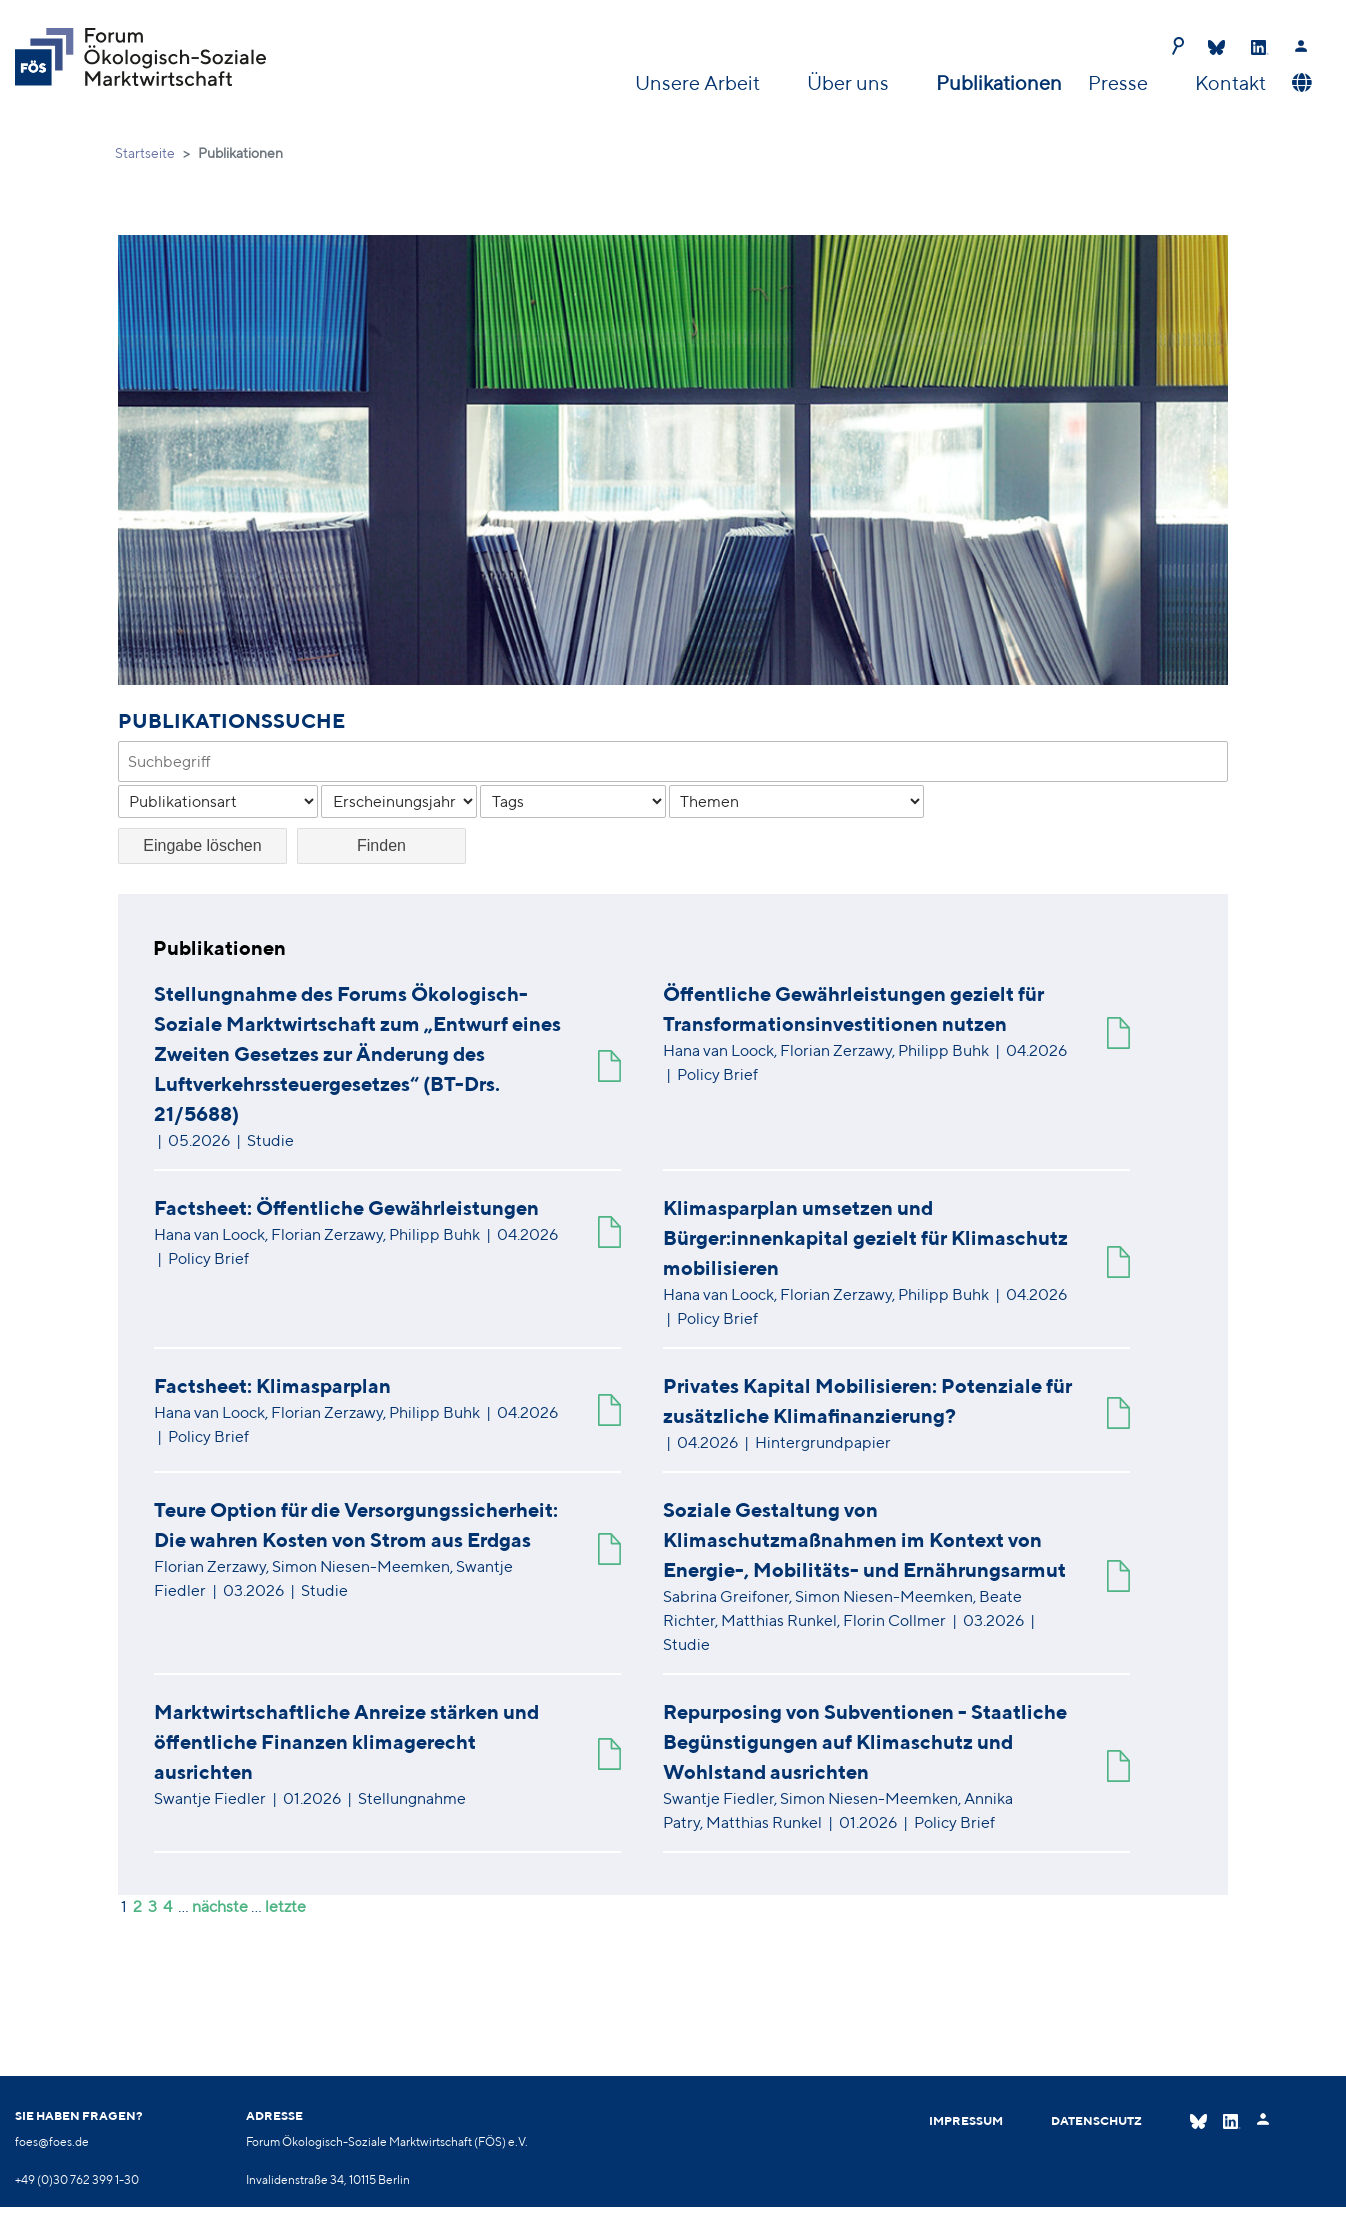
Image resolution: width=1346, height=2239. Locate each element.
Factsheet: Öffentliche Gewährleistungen (346, 1207)
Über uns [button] (850, 82)
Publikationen (999, 82)
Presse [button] (1120, 82)
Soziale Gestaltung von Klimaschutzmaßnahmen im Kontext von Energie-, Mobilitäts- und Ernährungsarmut (864, 1539)
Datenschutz (1096, 2120)
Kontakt (1230, 82)
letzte (285, 1906)
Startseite (145, 153)
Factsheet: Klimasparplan (272, 1385)
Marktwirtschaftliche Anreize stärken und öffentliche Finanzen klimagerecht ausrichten (346, 1741)
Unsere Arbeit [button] (699, 82)
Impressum (966, 2120)
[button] (1299, 83)
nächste (220, 1906)
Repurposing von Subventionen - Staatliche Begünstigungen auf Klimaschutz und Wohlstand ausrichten (865, 1741)
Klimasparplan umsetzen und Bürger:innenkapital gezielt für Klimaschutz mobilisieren (865, 1237)
